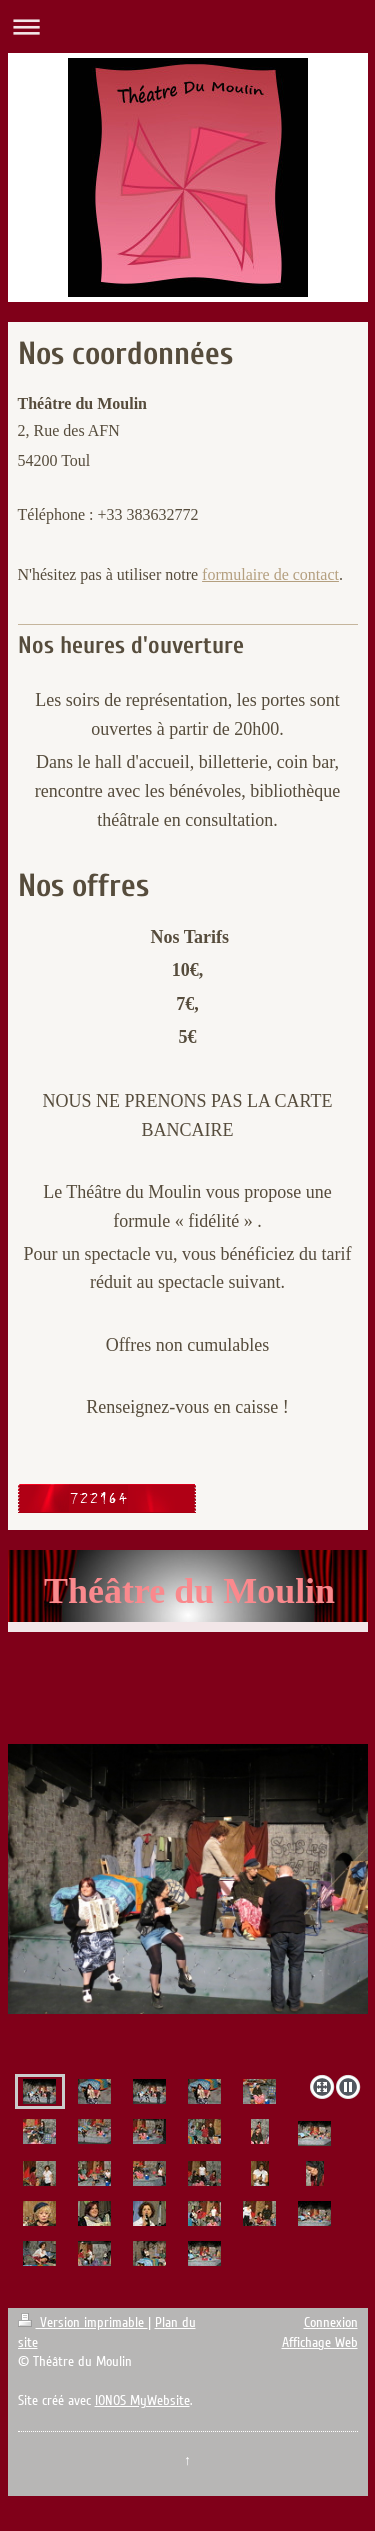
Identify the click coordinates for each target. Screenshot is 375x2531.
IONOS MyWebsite (142, 2400)
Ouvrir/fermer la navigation (187, 26)
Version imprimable (83, 2322)
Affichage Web (320, 2342)
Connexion (331, 2322)
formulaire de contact (270, 574)
